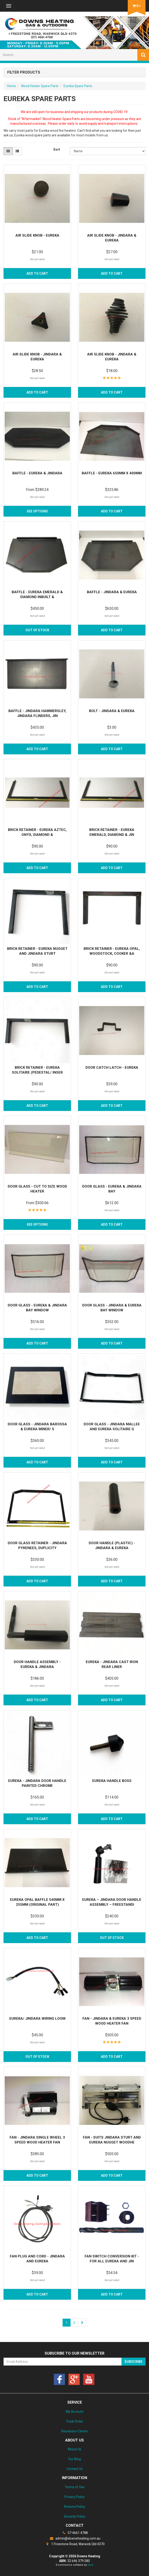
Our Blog (74, 2459)
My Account (74, 2411)
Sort (56, 149)
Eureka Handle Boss (111, 1781)
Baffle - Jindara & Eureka (112, 592)
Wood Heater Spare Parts (39, 86)
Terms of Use (75, 2487)
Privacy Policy (74, 2497)
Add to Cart (37, 273)
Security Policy (74, 2516)
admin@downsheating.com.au (74, 2538)
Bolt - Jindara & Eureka (112, 711)
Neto (90, 2564)
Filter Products (23, 72)
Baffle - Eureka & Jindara (37, 473)
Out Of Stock (37, 630)
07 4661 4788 (74, 2533)
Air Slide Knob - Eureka (37, 235)
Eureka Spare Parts (78, 86)
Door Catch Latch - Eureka (111, 1067)
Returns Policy (74, 2507)
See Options (37, 511)
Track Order (74, 2421)
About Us (74, 2449)
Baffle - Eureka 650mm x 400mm (112, 473)
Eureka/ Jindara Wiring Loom (37, 2018)
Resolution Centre (74, 2431)
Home (11, 86)
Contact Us (75, 2469)
